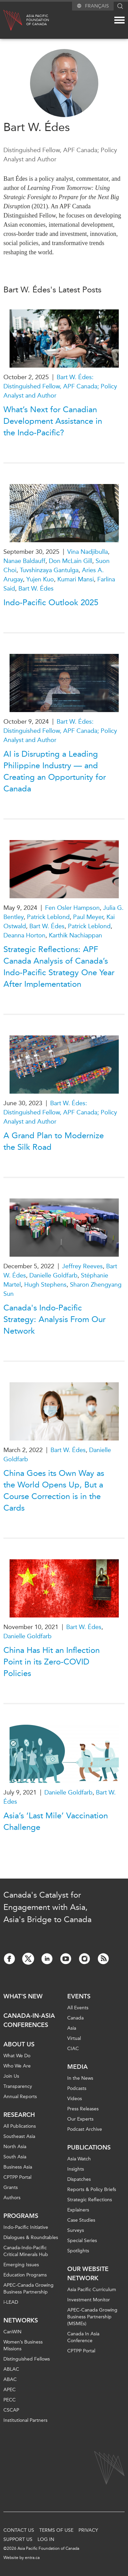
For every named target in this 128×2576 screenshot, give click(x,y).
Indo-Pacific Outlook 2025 (50, 602)
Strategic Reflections (89, 2200)
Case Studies (81, 2220)
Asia (71, 2028)
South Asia (14, 2157)
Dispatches (79, 2179)
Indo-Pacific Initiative (25, 2227)
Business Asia (17, 2167)
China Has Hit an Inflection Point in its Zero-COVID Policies (51, 1661)
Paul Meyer (88, 917)
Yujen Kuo (40, 579)
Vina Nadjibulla (87, 552)
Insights (75, 2169)
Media (77, 2067)
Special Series (82, 2240)
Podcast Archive (84, 2129)
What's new (23, 1996)
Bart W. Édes (36, 588)
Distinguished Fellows (26, 2359)
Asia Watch (79, 2159)
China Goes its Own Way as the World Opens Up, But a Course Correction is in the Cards (53, 1490)
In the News (80, 2078)
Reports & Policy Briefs (91, 2189)
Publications (89, 2147)
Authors (11, 2198)
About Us (18, 2044)
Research (19, 2115)
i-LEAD (10, 2302)
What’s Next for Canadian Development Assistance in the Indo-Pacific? (52, 421)
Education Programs (25, 2275)
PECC (9, 2400)
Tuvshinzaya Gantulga (49, 570)
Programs (20, 2216)
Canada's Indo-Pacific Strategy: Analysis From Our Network (54, 1319)
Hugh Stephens (45, 1284)
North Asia (14, 2147)
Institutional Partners (25, 2420)
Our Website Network (88, 2273)
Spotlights (78, 2251)
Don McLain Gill (70, 561)
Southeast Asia (19, 2136)
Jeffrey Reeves (82, 1266)
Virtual (74, 2038)
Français (97, 6)
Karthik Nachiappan (75, 935)
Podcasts (76, 2088)
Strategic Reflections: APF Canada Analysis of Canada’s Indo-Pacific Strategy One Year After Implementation (58, 967)
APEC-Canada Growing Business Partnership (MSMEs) (92, 2317)
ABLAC (11, 2369)
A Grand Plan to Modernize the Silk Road (53, 1141)
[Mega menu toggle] (119, 20)
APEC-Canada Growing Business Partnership (28, 2288)
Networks (20, 2320)
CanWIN (12, 2332)
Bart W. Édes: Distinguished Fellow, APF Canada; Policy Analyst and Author (60, 386)
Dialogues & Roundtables (30, 2237)
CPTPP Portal (17, 2177)
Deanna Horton (24, 935)
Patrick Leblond (48, 917)
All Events (77, 2008)
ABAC (10, 2379)
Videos (74, 2099)
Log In (46, 2539)
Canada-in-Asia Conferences (29, 2020)
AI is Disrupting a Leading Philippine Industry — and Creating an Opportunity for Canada (54, 771)
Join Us (11, 2076)
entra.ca (32, 2557)
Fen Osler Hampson (72, 908)
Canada (75, 2018)
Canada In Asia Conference (83, 2337)
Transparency (17, 2086)
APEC (9, 2390)
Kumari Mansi (75, 579)
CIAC (73, 2048)
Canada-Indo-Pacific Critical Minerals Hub (25, 2251)
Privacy (88, 2530)
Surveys (75, 2230)
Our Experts (80, 2119)
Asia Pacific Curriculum (91, 2289)
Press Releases (83, 2109)
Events (78, 1996)
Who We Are (17, 2066)
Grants (10, 2187)
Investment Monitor (88, 2300)
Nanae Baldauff (24, 561)
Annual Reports (20, 2096)
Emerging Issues (21, 2265)
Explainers (78, 2210)
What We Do (16, 2056)
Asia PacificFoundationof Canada (37, 20)
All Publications (19, 2126)
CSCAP (11, 2410)
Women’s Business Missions (23, 2345)
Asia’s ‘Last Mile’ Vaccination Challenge (55, 1821)
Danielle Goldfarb (53, 1275)
